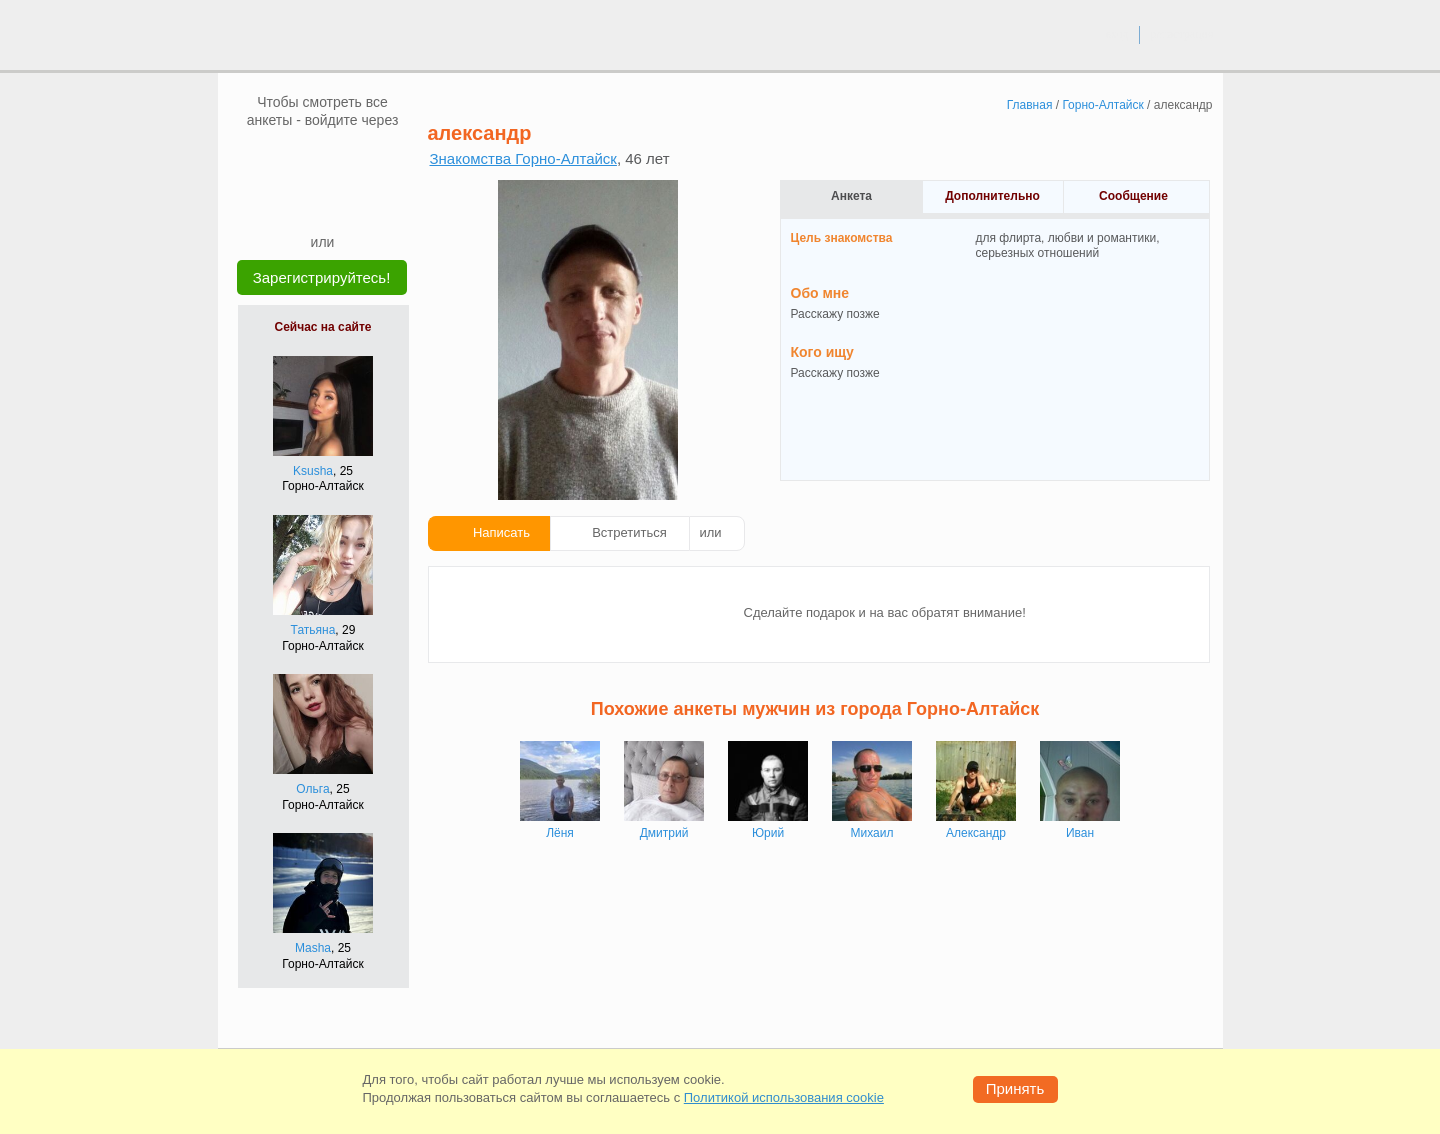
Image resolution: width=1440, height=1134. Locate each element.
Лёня (560, 833)
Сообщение (1133, 196)
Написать (501, 532)
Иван (1080, 833)
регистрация (1181, 34)
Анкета (851, 196)
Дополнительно (992, 196)
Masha (313, 948)
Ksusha (313, 471)
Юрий (768, 833)
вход (1116, 34)
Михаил (872, 833)
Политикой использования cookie (784, 1097)
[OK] (361, 159)
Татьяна (313, 630)
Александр (976, 833)
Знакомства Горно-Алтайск (523, 158)
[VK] (285, 159)
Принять (1015, 1088)
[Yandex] (304, 202)
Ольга (312, 789)
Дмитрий (664, 833)
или (711, 532)
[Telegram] (342, 202)
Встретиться (629, 532)
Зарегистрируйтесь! (322, 277)
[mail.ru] (323, 159)
